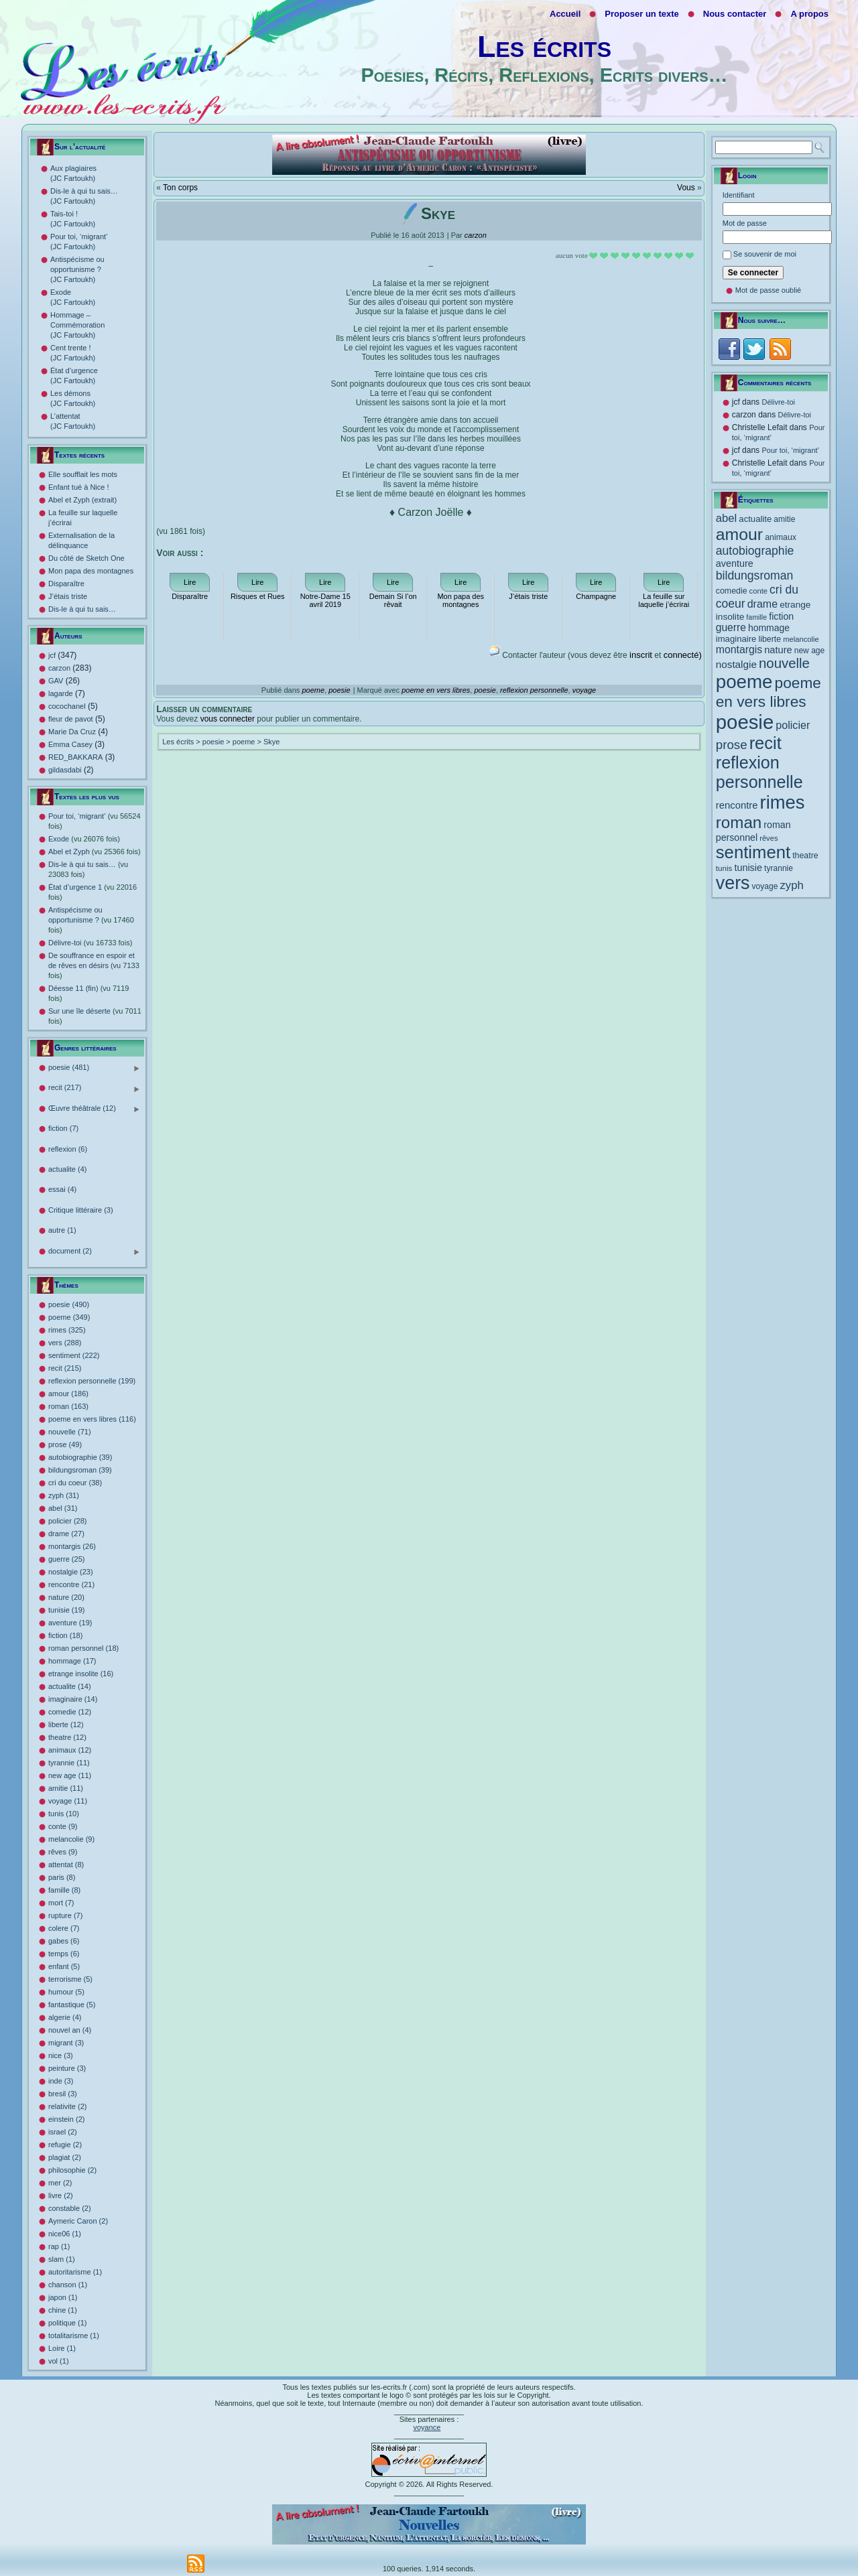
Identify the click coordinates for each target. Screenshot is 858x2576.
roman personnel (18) (83, 1648)
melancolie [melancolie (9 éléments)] (800, 639)
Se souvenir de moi (764, 254)
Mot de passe (745, 223)
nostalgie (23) (70, 1572)
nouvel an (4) (69, 2030)
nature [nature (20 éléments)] (778, 650)
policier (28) (67, 1521)
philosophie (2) (72, 2170)
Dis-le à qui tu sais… (82, 609)
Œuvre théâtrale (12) (93, 1109)
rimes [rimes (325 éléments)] (782, 802)
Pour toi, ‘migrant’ (790, 450)
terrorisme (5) (70, 1979)
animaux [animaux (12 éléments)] (780, 537)
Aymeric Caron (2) (78, 2221)
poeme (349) (69, 1317)
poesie (339, 690)
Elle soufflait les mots (82, 474)
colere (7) (63, 1928)
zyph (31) (63, 1495)
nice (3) (60, 2055)
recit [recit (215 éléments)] (765, 743)
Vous (686, 187)
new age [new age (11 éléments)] (809, 650)
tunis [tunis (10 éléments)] (724, 868)
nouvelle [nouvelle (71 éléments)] (784, 663)
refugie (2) (65, 2145)
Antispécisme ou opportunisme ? (91, 920)
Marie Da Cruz (72, 732)
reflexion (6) (67, 1149)
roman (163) (68, 1406)
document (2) (93, 1252)
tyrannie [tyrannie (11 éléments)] (778, 868)
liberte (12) (66, 1724)
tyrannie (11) (69, 1763)
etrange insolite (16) (80, 1674)
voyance (426, 2427)
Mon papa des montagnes (90, 571)
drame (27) (66, 1534)
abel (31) (62, 1508)
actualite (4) (67, 1169)
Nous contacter (735, 14)
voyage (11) (67, 1801)
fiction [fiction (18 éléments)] (781, 616)
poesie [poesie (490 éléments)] (745, 722)
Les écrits (544, 46)
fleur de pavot (70, 719)
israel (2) (62, 2132)
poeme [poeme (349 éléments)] (744, 681)
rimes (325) (67, 1330)
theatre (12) (67, 1737)
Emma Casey (70, 744)
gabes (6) (63, 1941)
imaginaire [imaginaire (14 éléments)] (736, 639)
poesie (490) (68, 1304)
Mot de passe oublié (768, 290)
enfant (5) (64, 1966)
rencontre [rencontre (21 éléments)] (737, 805)
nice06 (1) (64, 2234)
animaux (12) (69, 1750)
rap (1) (59, 2246)
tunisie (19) (66, 1610)
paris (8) (61, 1877)
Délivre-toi (90, 943)
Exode (84, 839)
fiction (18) (65, 1635)
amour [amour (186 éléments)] (739, 534)
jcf (52, 655)
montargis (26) (72, 1546)
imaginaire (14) (72, 1699)
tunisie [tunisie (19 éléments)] (748, 867)
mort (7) (61, 1903)
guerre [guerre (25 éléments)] (731, 627)
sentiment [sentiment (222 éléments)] (753, 852)
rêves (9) (62, 1852)
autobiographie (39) (80, 1457)
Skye (271, 742)
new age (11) (69, 1775)
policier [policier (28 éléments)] (793, 725)
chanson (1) (67, 2285)
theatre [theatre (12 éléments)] (805, 855)
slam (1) (61, 2259)
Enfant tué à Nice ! (78, 487)
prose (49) (65, 1444)
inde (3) (60, 2081)
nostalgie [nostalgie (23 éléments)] (736, 664)
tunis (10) (63, 1814)
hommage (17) (72, 1661)
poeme (313, 690)
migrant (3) (66, 2043)
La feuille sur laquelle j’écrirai (663, 600)
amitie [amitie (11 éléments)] (784, 519)
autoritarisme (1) (75, 2272)
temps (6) (63, 1954)
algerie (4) (65, 2017)
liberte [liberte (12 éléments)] (769, 639)
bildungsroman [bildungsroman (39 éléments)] (755, 575)
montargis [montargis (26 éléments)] (739, 649)
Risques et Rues (258, 596)
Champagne (596, 596)
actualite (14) (69, 1686)
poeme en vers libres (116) (92, 1419)
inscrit (640, 655)
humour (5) (66, 1992)
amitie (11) (65, 1788)
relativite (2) (67, 2106)
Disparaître (66, 584)
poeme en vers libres (436, 690)
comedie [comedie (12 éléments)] (731, 591)
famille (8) (64, 1890)
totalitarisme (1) (73, 2335)
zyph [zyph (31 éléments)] (792, 885)
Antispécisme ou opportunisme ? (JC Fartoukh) (77, 269)
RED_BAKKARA (75, 757)
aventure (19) (70, 1623)
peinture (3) (67, 2068)
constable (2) (69, 2208)
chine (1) (62, 2310)
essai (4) (62, 1189)
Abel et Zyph (94, 852)
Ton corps (180, 187)
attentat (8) (66, 1864)
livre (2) (60, 2195)
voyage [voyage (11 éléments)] (765, 886)
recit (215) (65, 1368)
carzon (59, 668)
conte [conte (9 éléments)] (758, 591)
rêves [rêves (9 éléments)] (768, 838)
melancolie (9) (71, 1839)
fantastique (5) (71, 2005)
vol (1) (58, 2361)
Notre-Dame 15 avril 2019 (325, 600)
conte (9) (62, 1826)
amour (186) (68, 1393)
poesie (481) (93, 1068)
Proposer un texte (642, 14)
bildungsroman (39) (80, 1470)
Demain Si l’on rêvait (393, 600)
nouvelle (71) (69, 1432)
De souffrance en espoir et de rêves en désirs (93, 965)
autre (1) (62, 1230)
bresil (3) (62, 2094)
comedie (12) (69, 1712)
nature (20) (66, 1597)
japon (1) (62, 2297)
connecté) (683, 655)
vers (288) (65, 1343)
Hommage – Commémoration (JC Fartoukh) (77, 325)
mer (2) (60, 2183)
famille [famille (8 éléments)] (756, 617)
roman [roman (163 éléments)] (739, 822)
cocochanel (67, 706)
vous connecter (227, 719)
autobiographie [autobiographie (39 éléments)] (755, 550)
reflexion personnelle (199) (91, 1381)
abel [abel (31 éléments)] (726, 518)
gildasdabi (65, 770)
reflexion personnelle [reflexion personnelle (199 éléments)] (759, 772)
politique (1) (67, 2323)
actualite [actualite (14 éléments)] (755, 519)
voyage (584, 690)
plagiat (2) (64, 2157)
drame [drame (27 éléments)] (762, 604)
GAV (55, 681)
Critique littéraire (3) (80, 1210)
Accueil (565, 14)
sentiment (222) (73, 1355)
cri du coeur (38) (75, 1483)
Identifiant (739, 195)
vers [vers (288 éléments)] (733, 883)
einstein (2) (66, 2119)
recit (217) (93, 1088)
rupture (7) (65, 1915)
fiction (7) (63, 1128)
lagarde (60, 693)
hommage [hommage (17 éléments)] (769, 627)
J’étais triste (67, 596)
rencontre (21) (71, 1584)
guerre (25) (66, 1559)
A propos (809, 14)
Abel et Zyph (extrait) (82, 500)
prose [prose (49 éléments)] (731, 745)
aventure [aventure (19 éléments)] (734, 563)
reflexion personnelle (534, 690)
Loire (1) (62, 2348)
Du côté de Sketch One (86, 558)
